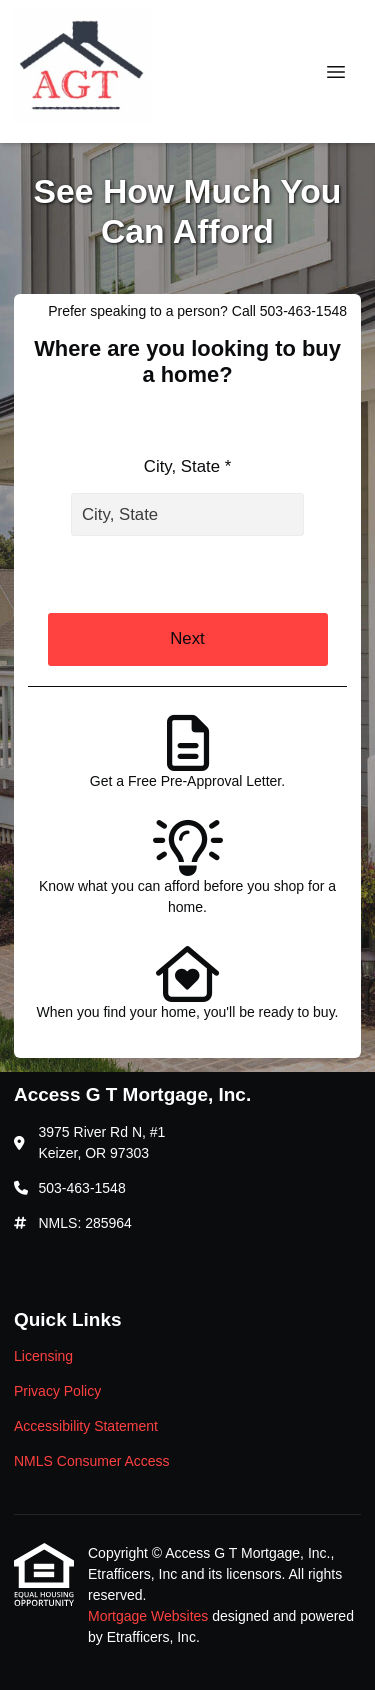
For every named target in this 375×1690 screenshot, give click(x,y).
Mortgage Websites (150, 1616)
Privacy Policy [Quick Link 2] (57, 1391)
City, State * (187, 466)
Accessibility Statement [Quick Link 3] (86, 1426)
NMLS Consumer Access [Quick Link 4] (92, 1461)
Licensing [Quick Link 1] (43, 1356)
